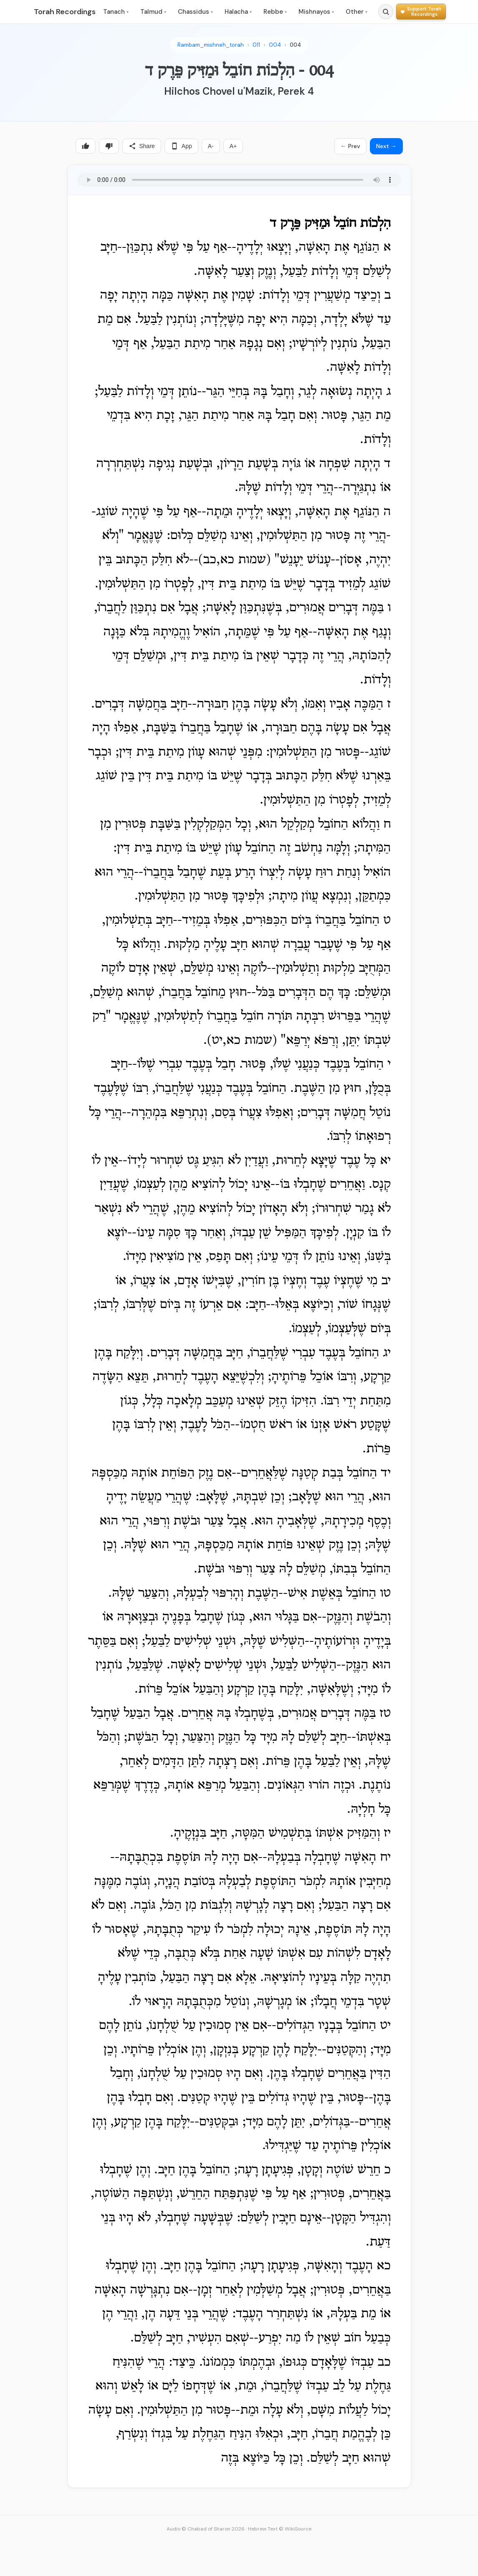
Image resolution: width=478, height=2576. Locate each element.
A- (211, 146)
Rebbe (275, 12)
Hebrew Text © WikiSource (279, 2529)
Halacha (238, 12)
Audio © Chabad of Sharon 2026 (206, 2529)
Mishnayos (316, 12)
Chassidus (195, 12)
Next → (386, 146)
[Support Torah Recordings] (421, 11)
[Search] (385, 11)
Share (142, 146)
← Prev (350, 146)
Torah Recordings (65, 12)
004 (275, 44)
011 (256, 44)
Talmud (153, 12)
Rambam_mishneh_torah (210, 44)
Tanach (116, 12)
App (181, 146)
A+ (233, 146)
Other (356, 12)
